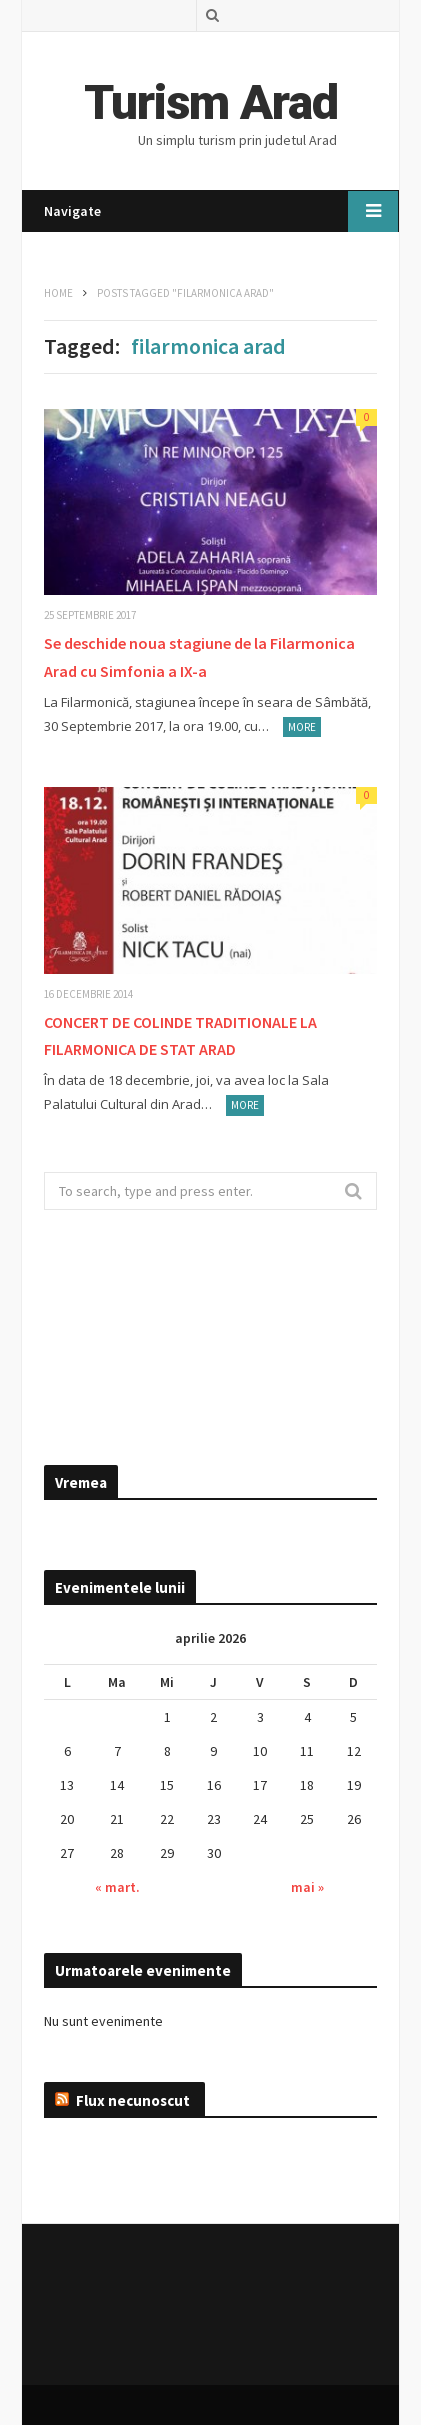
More (302, 727)
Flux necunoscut (133, 2100)
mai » (307, 1887)
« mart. (117, 1887)
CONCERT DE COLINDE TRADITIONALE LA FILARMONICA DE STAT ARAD (180, 1035)
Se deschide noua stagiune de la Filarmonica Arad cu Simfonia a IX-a (199, 656)
